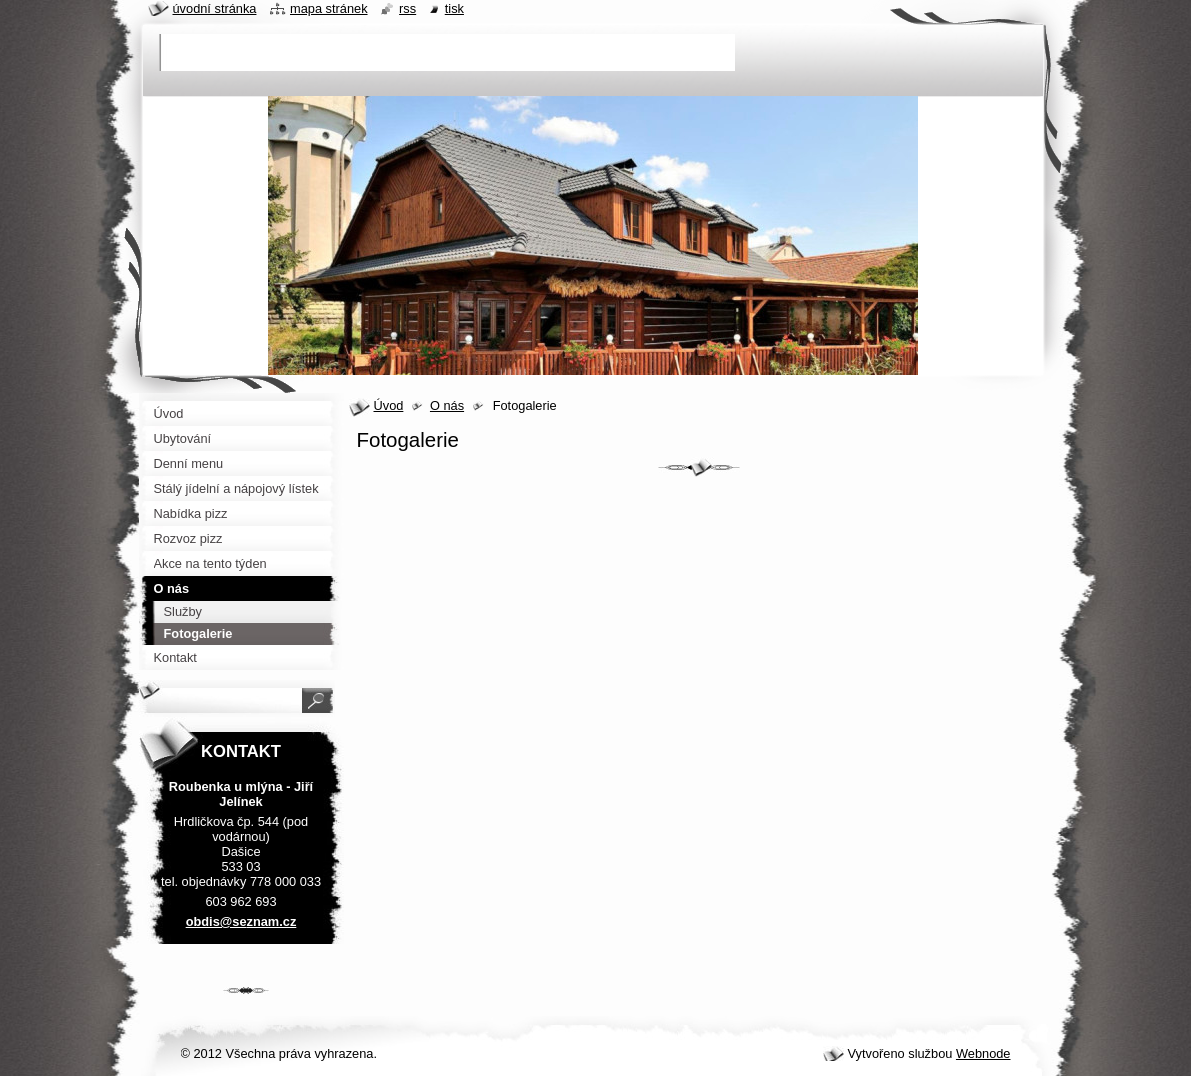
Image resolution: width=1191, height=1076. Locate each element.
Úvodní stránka (215, 8)
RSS (407, 8)
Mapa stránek (329, 8)
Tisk (454, 8)
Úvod (389, 405)
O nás (447, 405)
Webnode (983, 1053)
